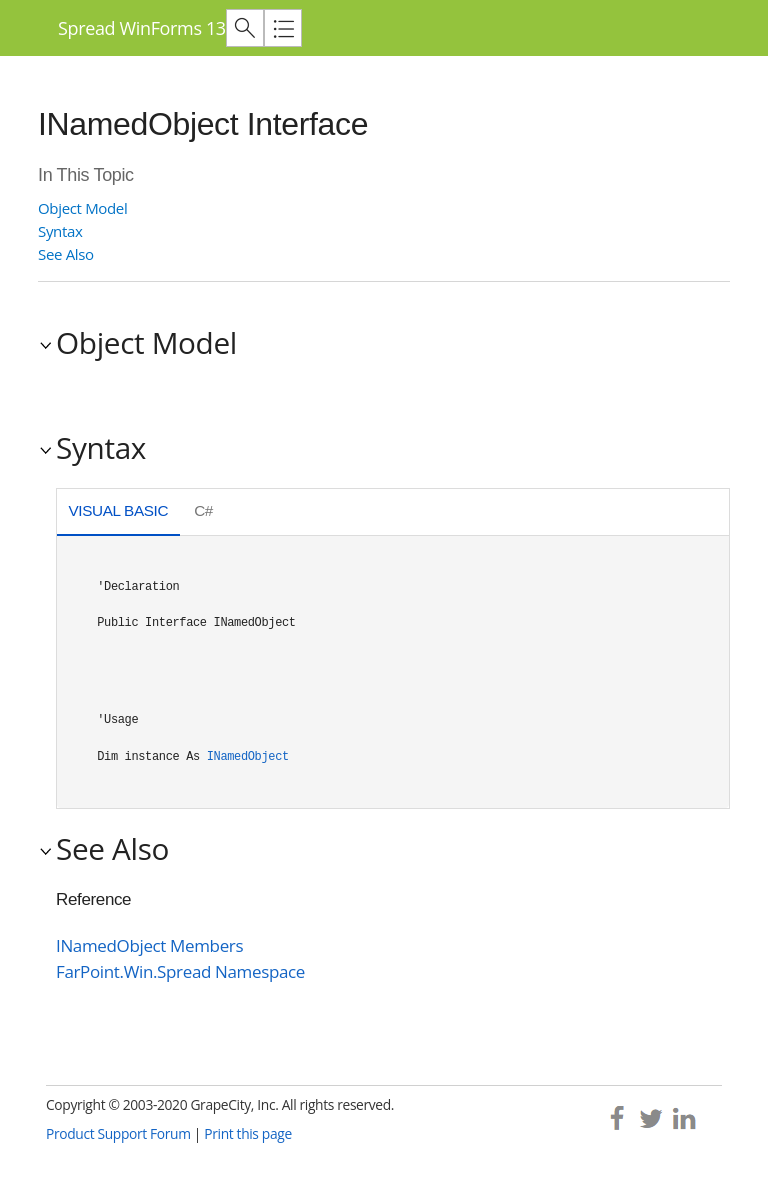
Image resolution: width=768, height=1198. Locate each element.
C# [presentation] (203, 510)
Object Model (82, 208)
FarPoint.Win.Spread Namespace (180, 971)
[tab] (118, 513)
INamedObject (248, 757)
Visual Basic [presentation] (118, 510)
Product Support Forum (118, 1133)
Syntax (60, 231)
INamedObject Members (149, 945)
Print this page (248, 1133)
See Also (66, 254)
